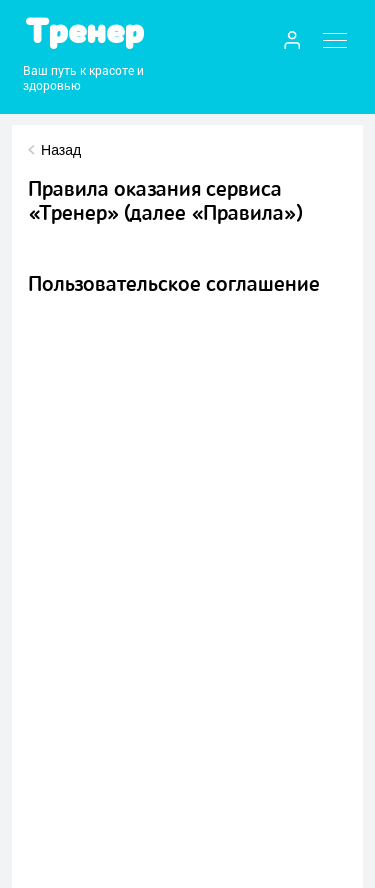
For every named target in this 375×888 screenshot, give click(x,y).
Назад (61, 150)
